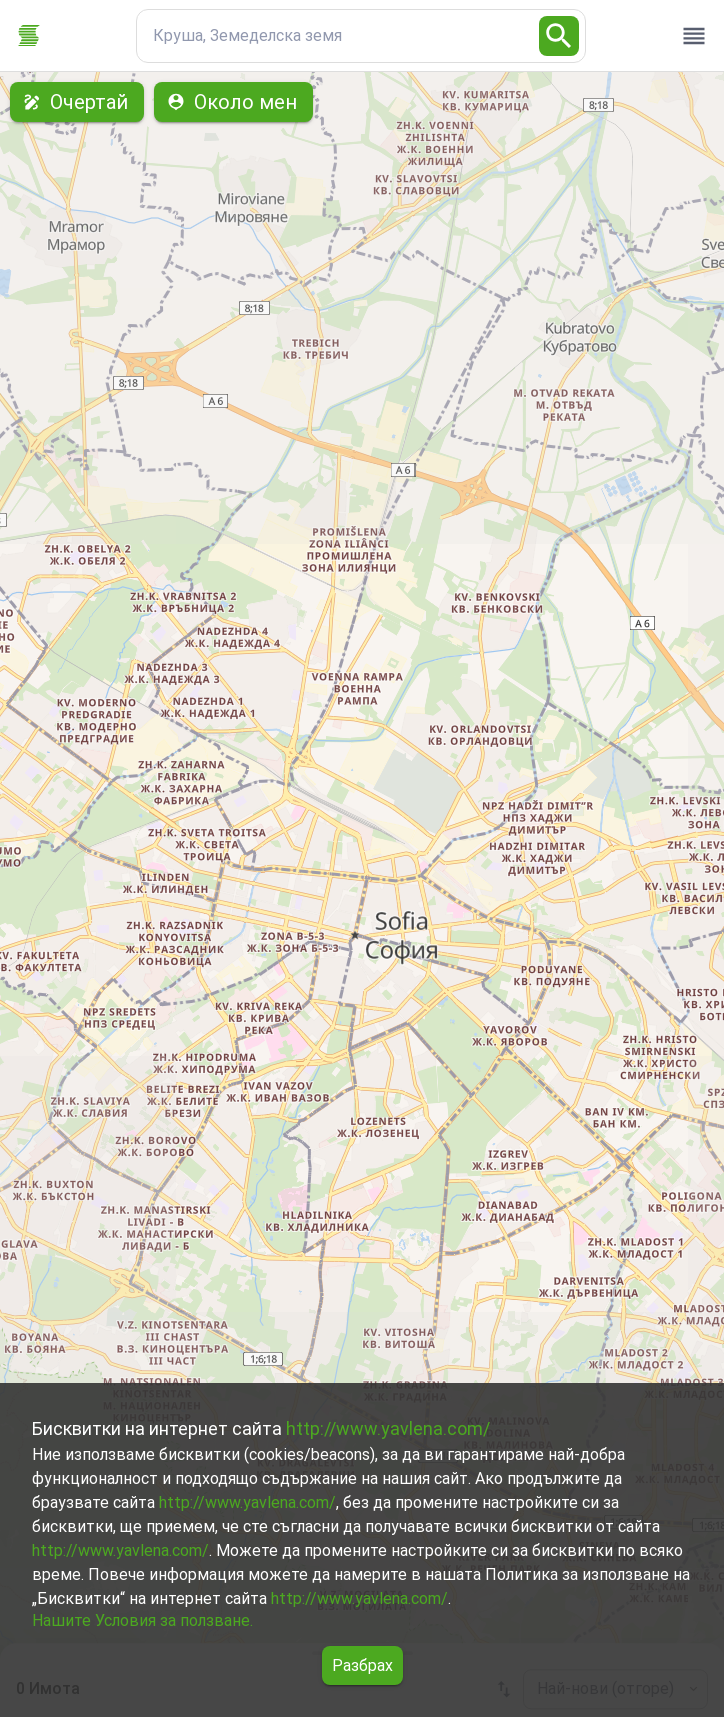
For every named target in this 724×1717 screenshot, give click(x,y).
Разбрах (362, 1665)
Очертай (77, 102)
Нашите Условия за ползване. (142, 1620)
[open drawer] (694, 36)
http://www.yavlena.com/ (388, 1428)
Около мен (233, 102)
